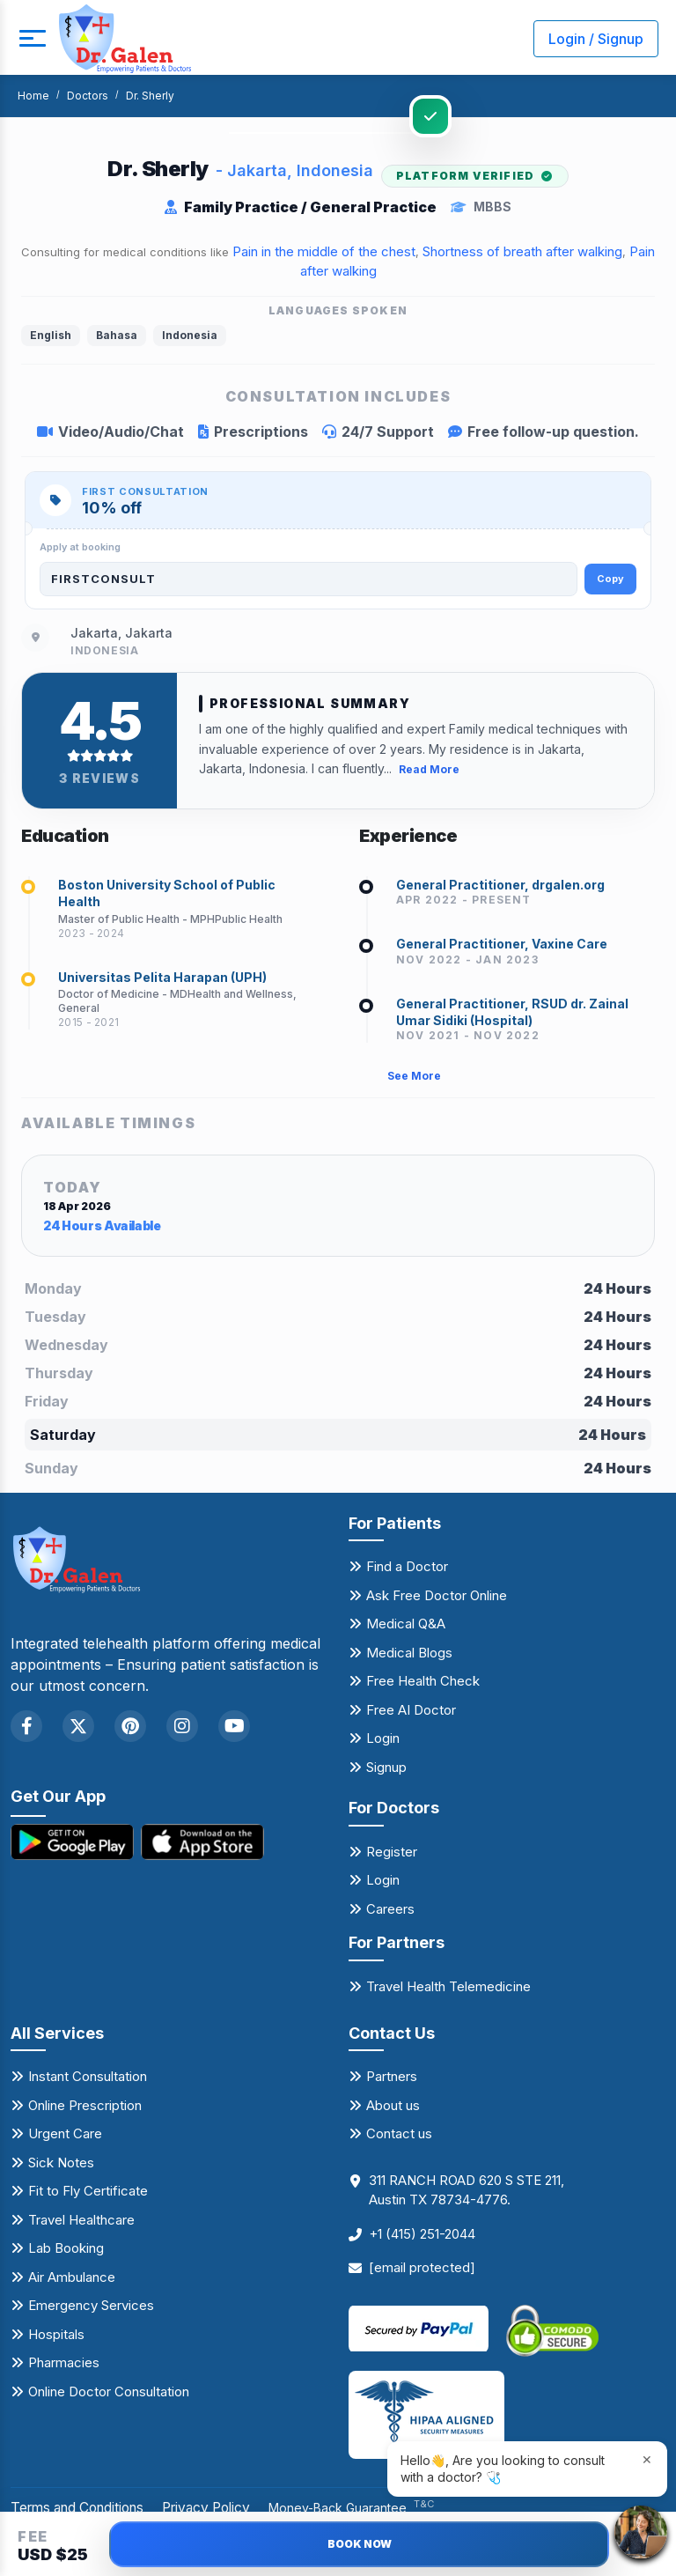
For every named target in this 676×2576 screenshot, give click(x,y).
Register (391, 1858)
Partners (391, 2083)
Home (33, 95)
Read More (429, 768)
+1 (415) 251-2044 (422, 2241)
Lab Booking (66, 2255)
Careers (390, 1916)
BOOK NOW (359, 2543)
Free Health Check (423, 1687)
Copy (610, 578)
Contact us (399, 2140)
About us (393, 2112)
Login (383, 1745)
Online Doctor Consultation (108, 2398)
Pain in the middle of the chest (323, 251)
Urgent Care (65, 2140)
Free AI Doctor (411, 1717)
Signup (386, 1774)
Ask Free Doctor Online (436, 1602)
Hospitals (56, 2341)
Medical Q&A (405, 1630)
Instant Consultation (87, 2083)
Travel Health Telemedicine (448, 1993)
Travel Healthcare (81, 2226)
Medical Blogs (409, 1659)
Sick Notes (61, 2169)
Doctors (87, 95)
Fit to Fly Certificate (88, 2197)
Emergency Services (91, 2312)
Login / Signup (595, 39)
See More (414, 1082)
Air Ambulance (71, 2284)
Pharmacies (63, 2369)
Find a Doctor (407, 1573)
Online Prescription (85, 2112)
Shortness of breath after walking (522, 251)
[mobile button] (31, 39)
